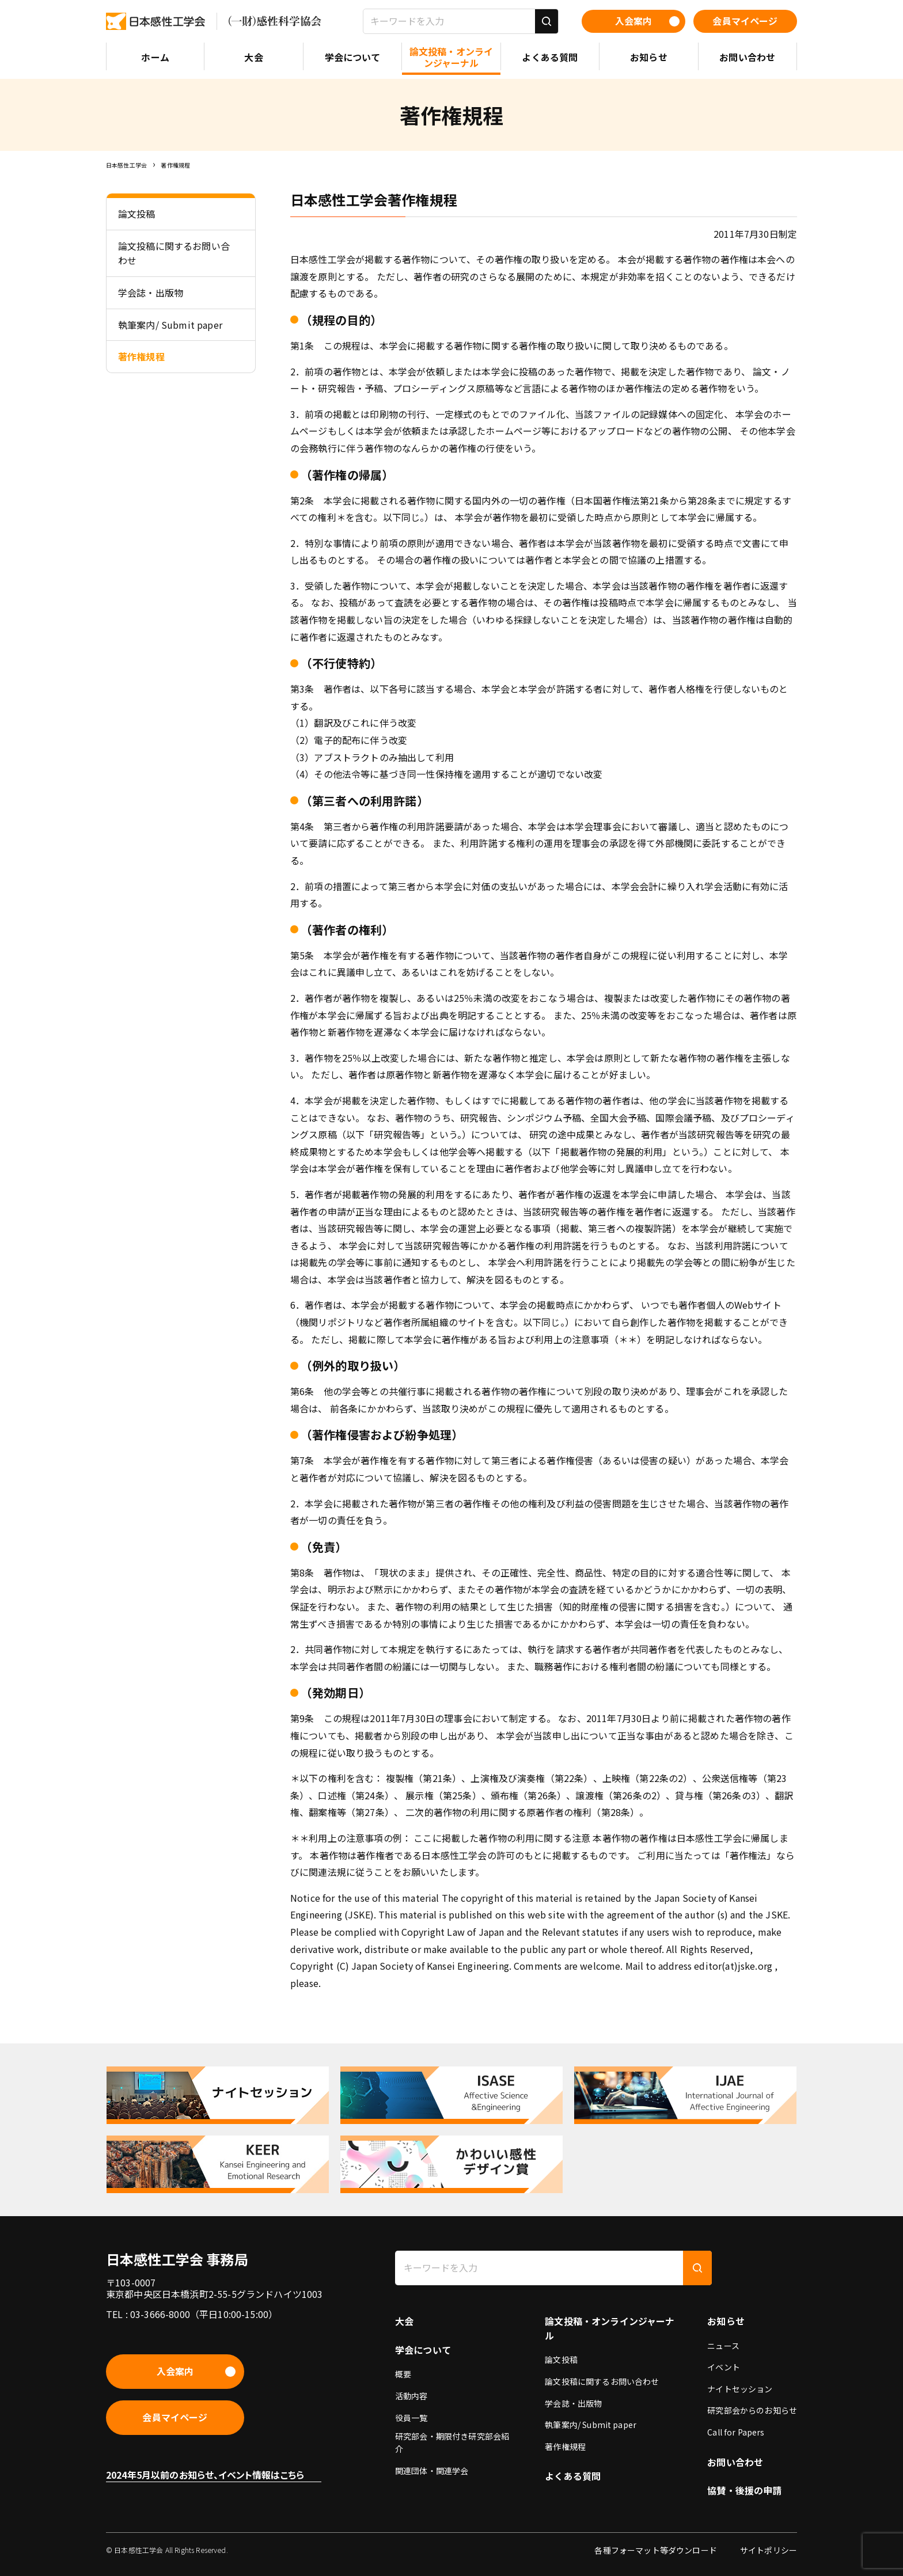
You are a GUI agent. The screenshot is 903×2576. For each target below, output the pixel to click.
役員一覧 (411, 2417)
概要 (403, 2374)
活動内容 (411, 2396)
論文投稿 (561, 2359)
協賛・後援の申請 (744, 2490)
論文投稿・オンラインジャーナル (609, 2328)
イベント (723, 2367)
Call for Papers (735, 2432)
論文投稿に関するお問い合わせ (602, 2381)
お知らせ (726, 2321)
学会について (423, 2350)
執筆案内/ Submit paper (590, 2424)
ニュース (723, 2345)
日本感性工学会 (126, 165)
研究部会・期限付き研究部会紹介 (452, 2442)
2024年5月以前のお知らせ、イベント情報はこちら (205, 2475)
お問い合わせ (735, 2462)
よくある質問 (573, 2476)
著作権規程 (175, 165)
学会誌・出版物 (573, 2403)
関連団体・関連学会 (431, 2470)
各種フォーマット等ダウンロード (655, 2550)
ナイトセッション (739, 2389)
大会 (404, 2321)
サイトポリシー (768, 2550)
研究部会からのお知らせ (752, 2410)
